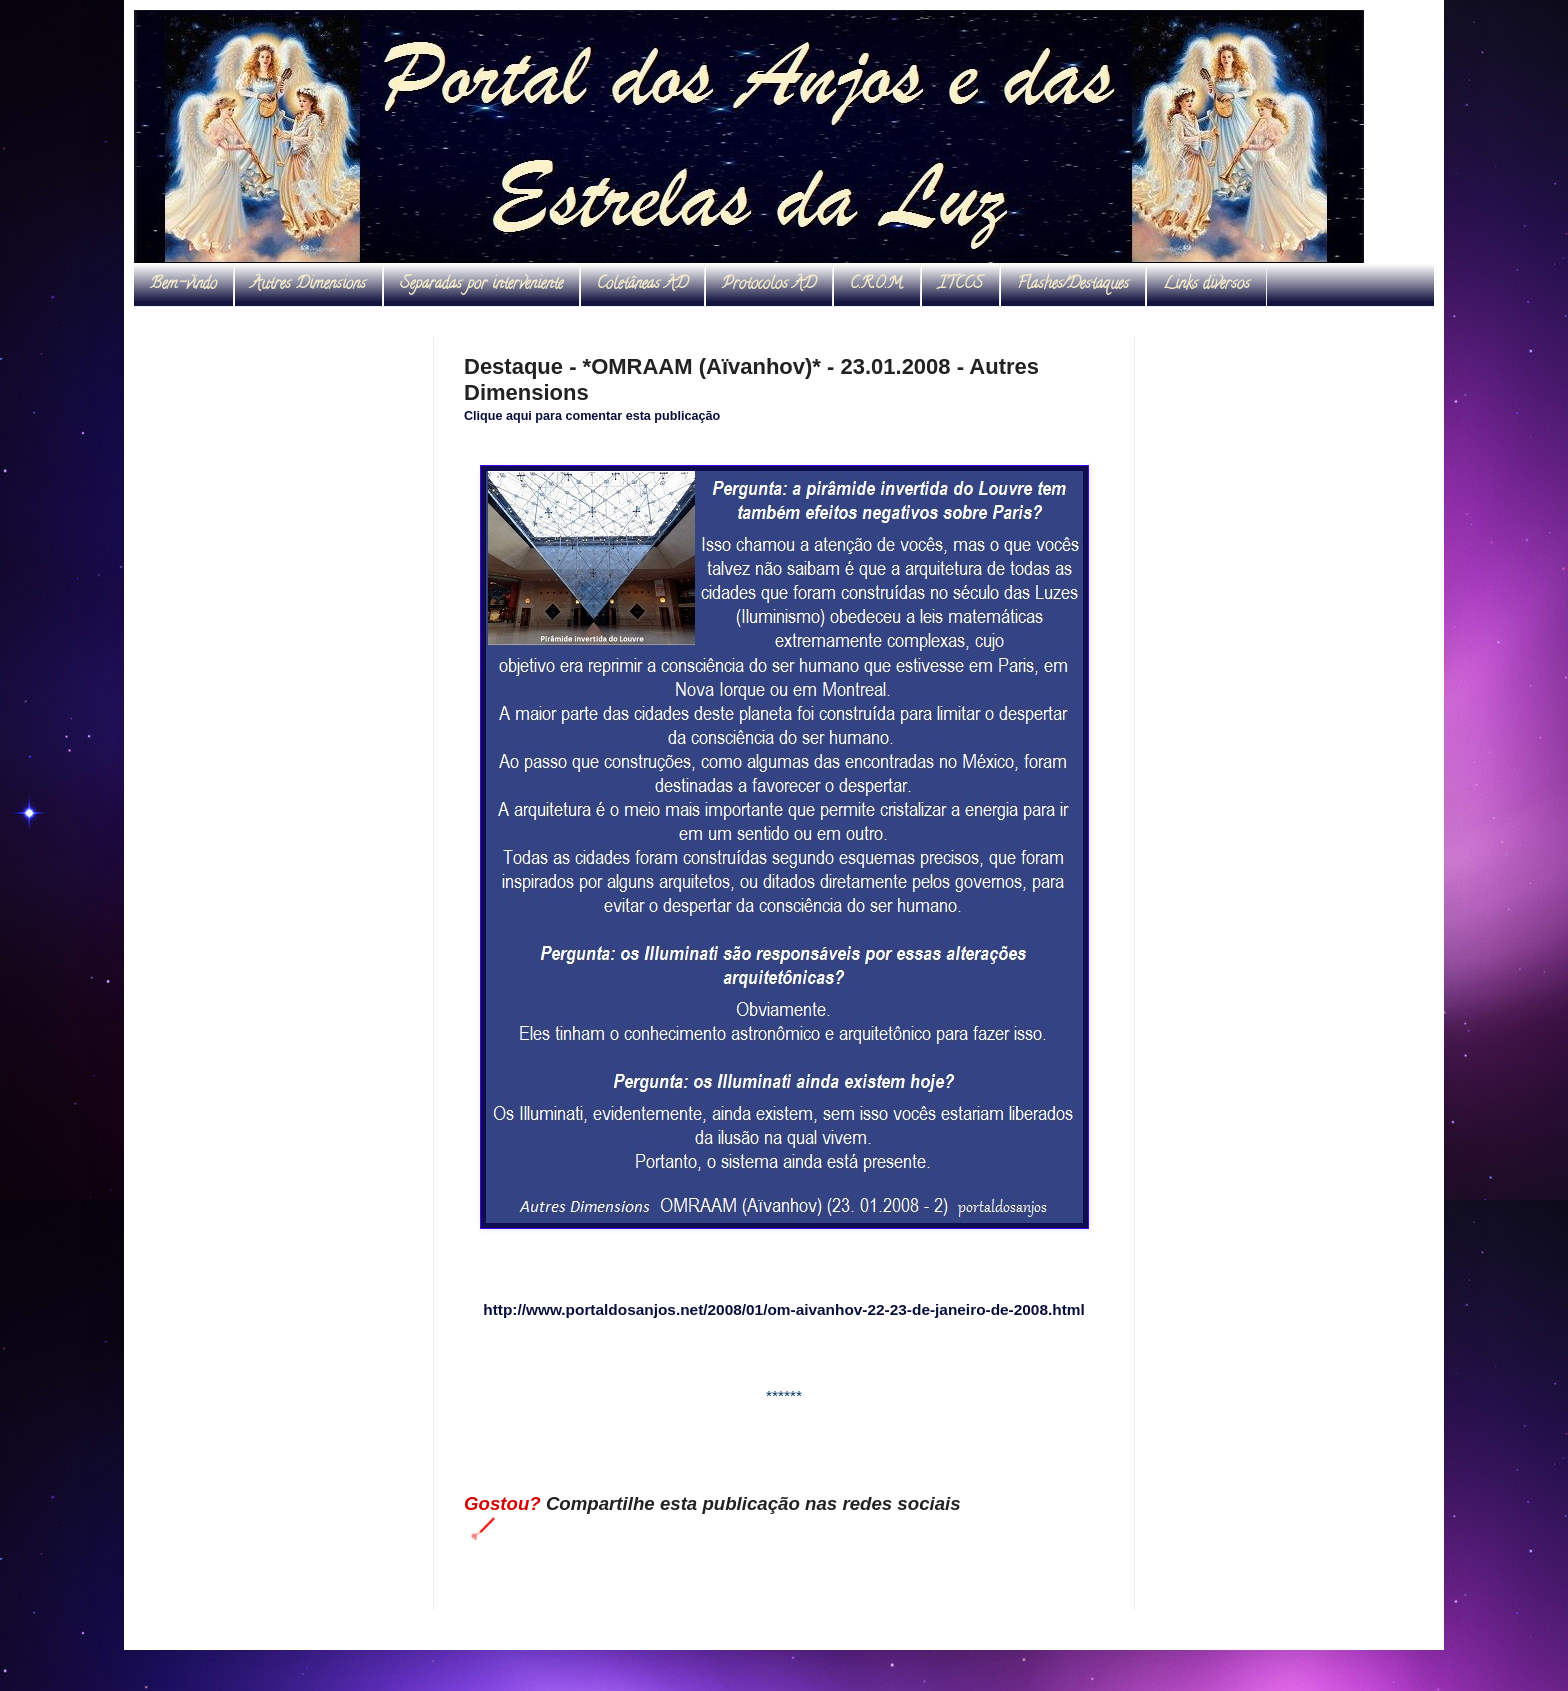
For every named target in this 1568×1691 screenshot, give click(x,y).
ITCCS (960, 285)
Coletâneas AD (642, 285)
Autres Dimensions (308, 285)
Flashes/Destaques (1073, 285)
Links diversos (1206, 285)
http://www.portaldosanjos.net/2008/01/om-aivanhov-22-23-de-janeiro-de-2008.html (784, 1309)
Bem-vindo (183, 285)
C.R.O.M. (877, 285)
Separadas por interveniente (481, 285)
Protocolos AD (769, 285)
